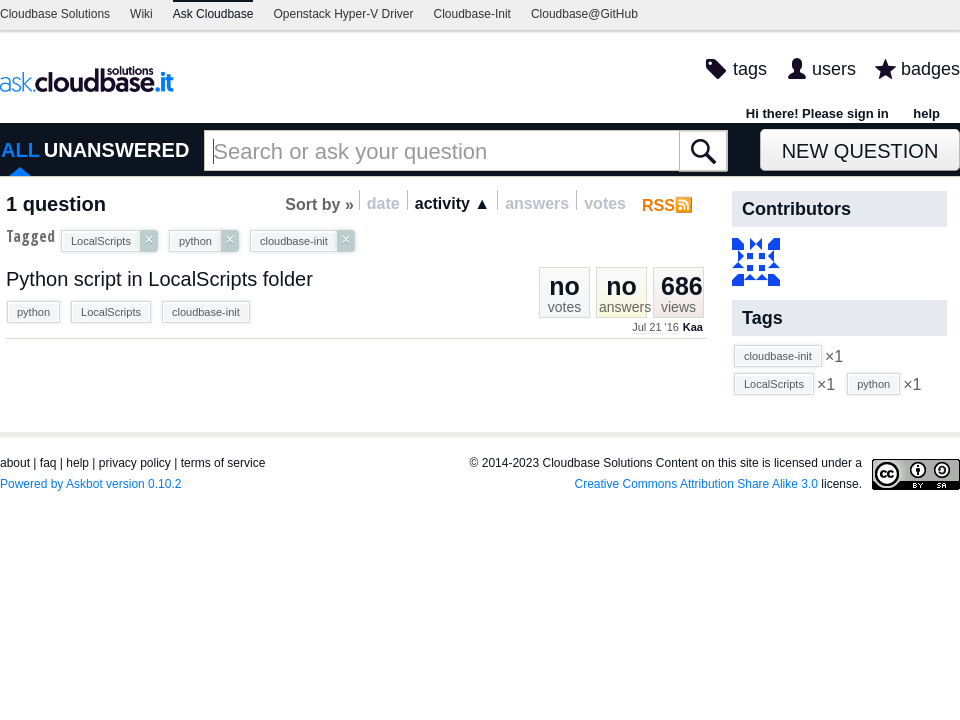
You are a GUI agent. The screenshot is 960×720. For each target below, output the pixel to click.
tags (750, 69)
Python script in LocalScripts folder (159, 279)
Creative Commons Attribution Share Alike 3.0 (696, 484)
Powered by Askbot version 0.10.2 (90, 484)
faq (48, 463)
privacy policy (135, 463)
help (926, 113)
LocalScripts (111, 312)
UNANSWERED (117, 150)
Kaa (693, 327)
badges (930, 69)
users (834, 69)
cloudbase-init (206, 312)
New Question (860, 151)
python (33, 312)
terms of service (223, 463)
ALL (20, 150)
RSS (658, 205)
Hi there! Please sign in (817, 113)
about (15, 463)
